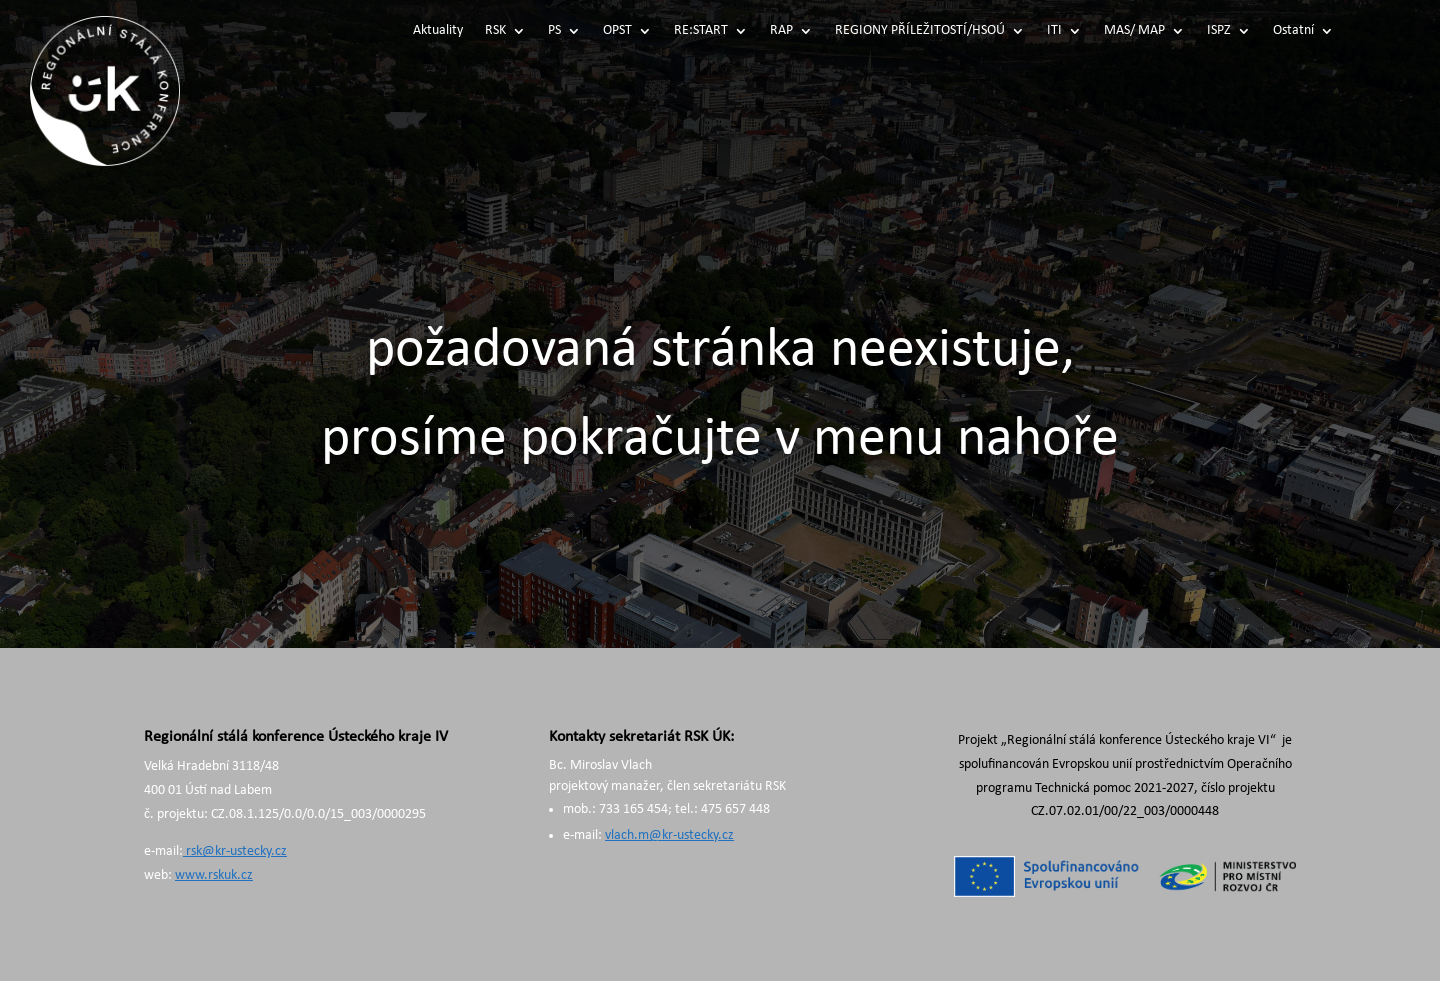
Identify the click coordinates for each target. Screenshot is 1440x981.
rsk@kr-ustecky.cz (235, 851)
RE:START (701, 31)
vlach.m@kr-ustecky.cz (669, 835)
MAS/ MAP (1134, 31)
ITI (1054, 31)
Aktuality (438, 31)
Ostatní (1293, 31)
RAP (781, 31)
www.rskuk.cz (214, 875)
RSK (495, 31)
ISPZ (1219, 31)
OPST (617, 31)
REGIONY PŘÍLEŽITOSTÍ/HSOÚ (920, 31)
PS (554, 31)
